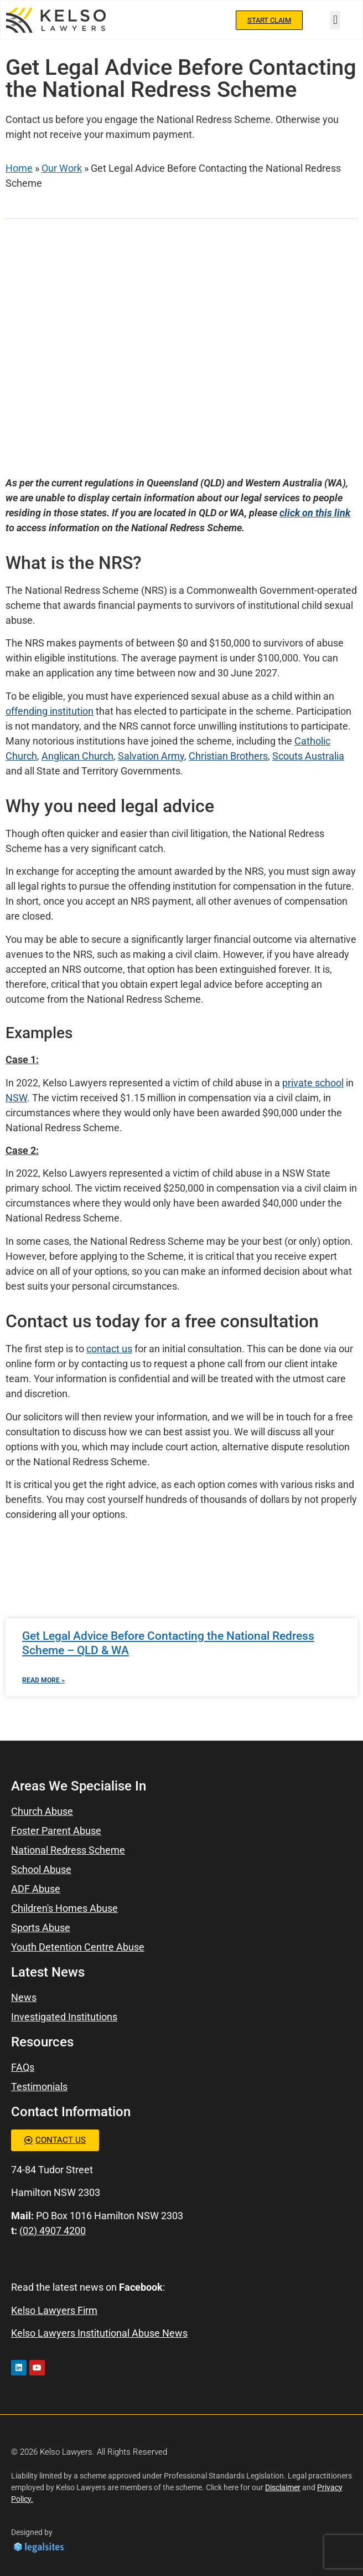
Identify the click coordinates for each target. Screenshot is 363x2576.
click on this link (314, 513)
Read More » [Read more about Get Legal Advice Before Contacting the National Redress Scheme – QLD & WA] (43, 1680)
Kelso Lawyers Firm (54, 2310)
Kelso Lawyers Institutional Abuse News (99, 2333)
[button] (335, 20)
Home (19, 168)
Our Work (62, 168)
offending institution (50, 711)
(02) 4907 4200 (52, 2230)
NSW (16, 1098)
